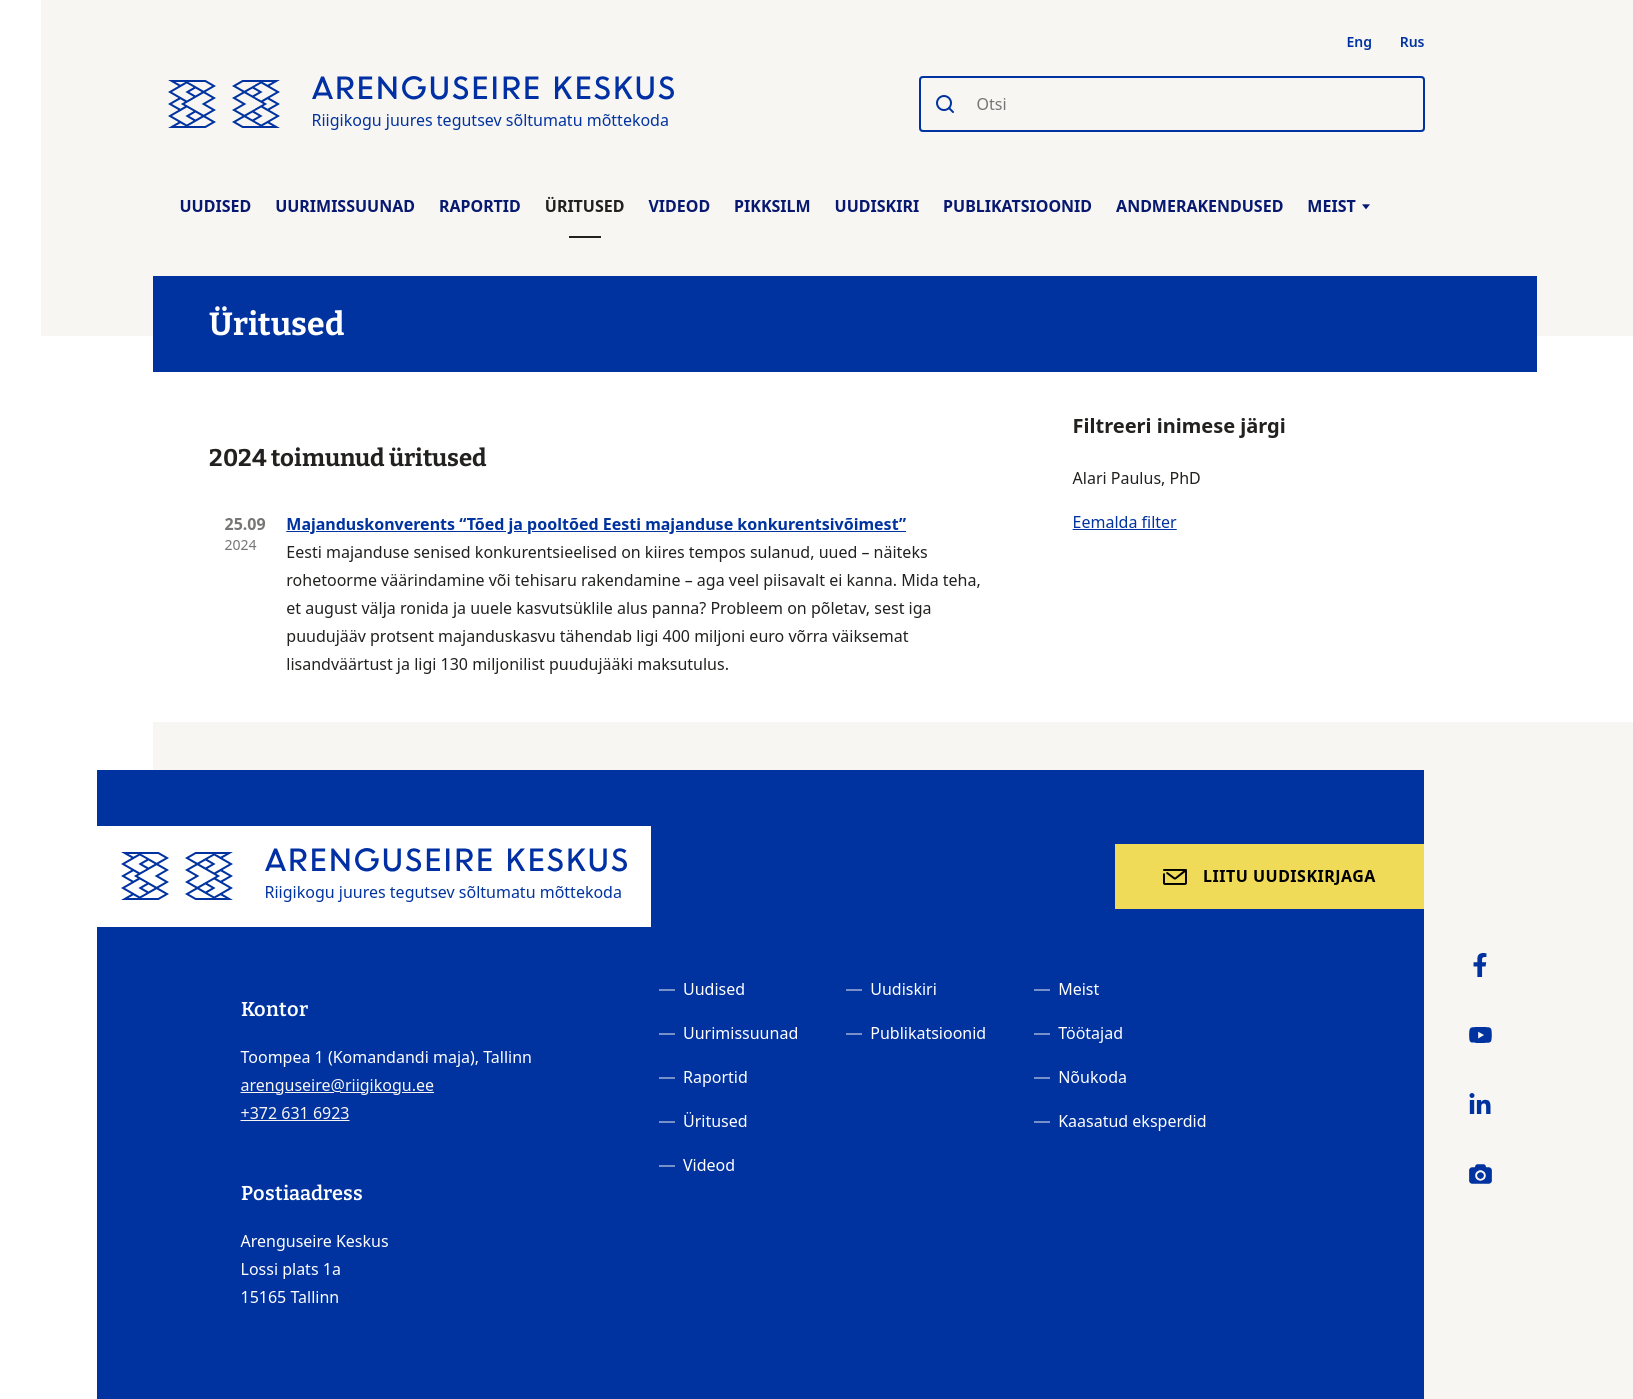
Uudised (216, 206)
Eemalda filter (1125, 522)
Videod (679, 206)
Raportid (480, 206)
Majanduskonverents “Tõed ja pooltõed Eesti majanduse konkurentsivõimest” (596, 524)
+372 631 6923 (295, 1113)
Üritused (585, 206)
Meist (1338, 206)
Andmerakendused (1199, 206)
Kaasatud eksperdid (1132, 1121)
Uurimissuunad (345, 206)
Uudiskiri (877, 206)
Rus (1412, 41)
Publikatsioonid (1017, 206)
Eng (1360, 41)
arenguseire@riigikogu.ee (338, 1085)
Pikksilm (772, 206)
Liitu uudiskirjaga (1289, 876)
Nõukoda (1092, 1077)
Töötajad (1090, 1033)
